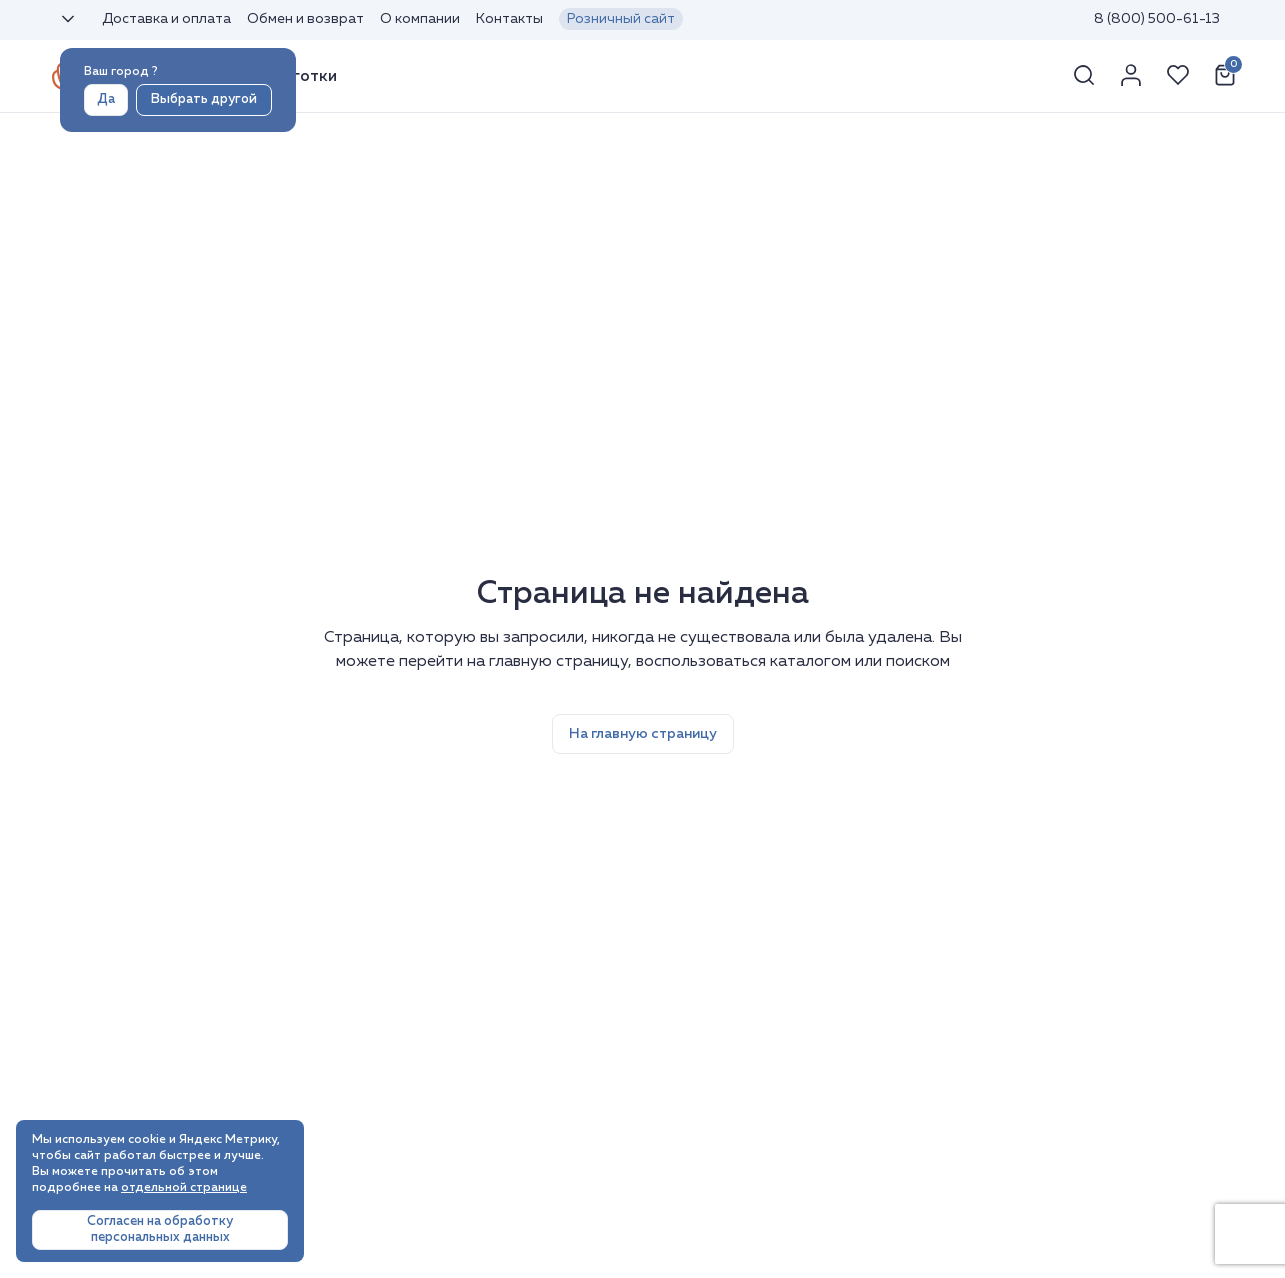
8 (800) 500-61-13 (1157, 19)
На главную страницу (643, 734)
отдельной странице (184, 1188)
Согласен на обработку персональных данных (160, 1229)
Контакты (509, 19)
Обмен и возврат (305, 19)
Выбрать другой (204, 99)
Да (106, 99)
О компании (420, 19)
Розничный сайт (621, 19)
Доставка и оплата (166, 19)
